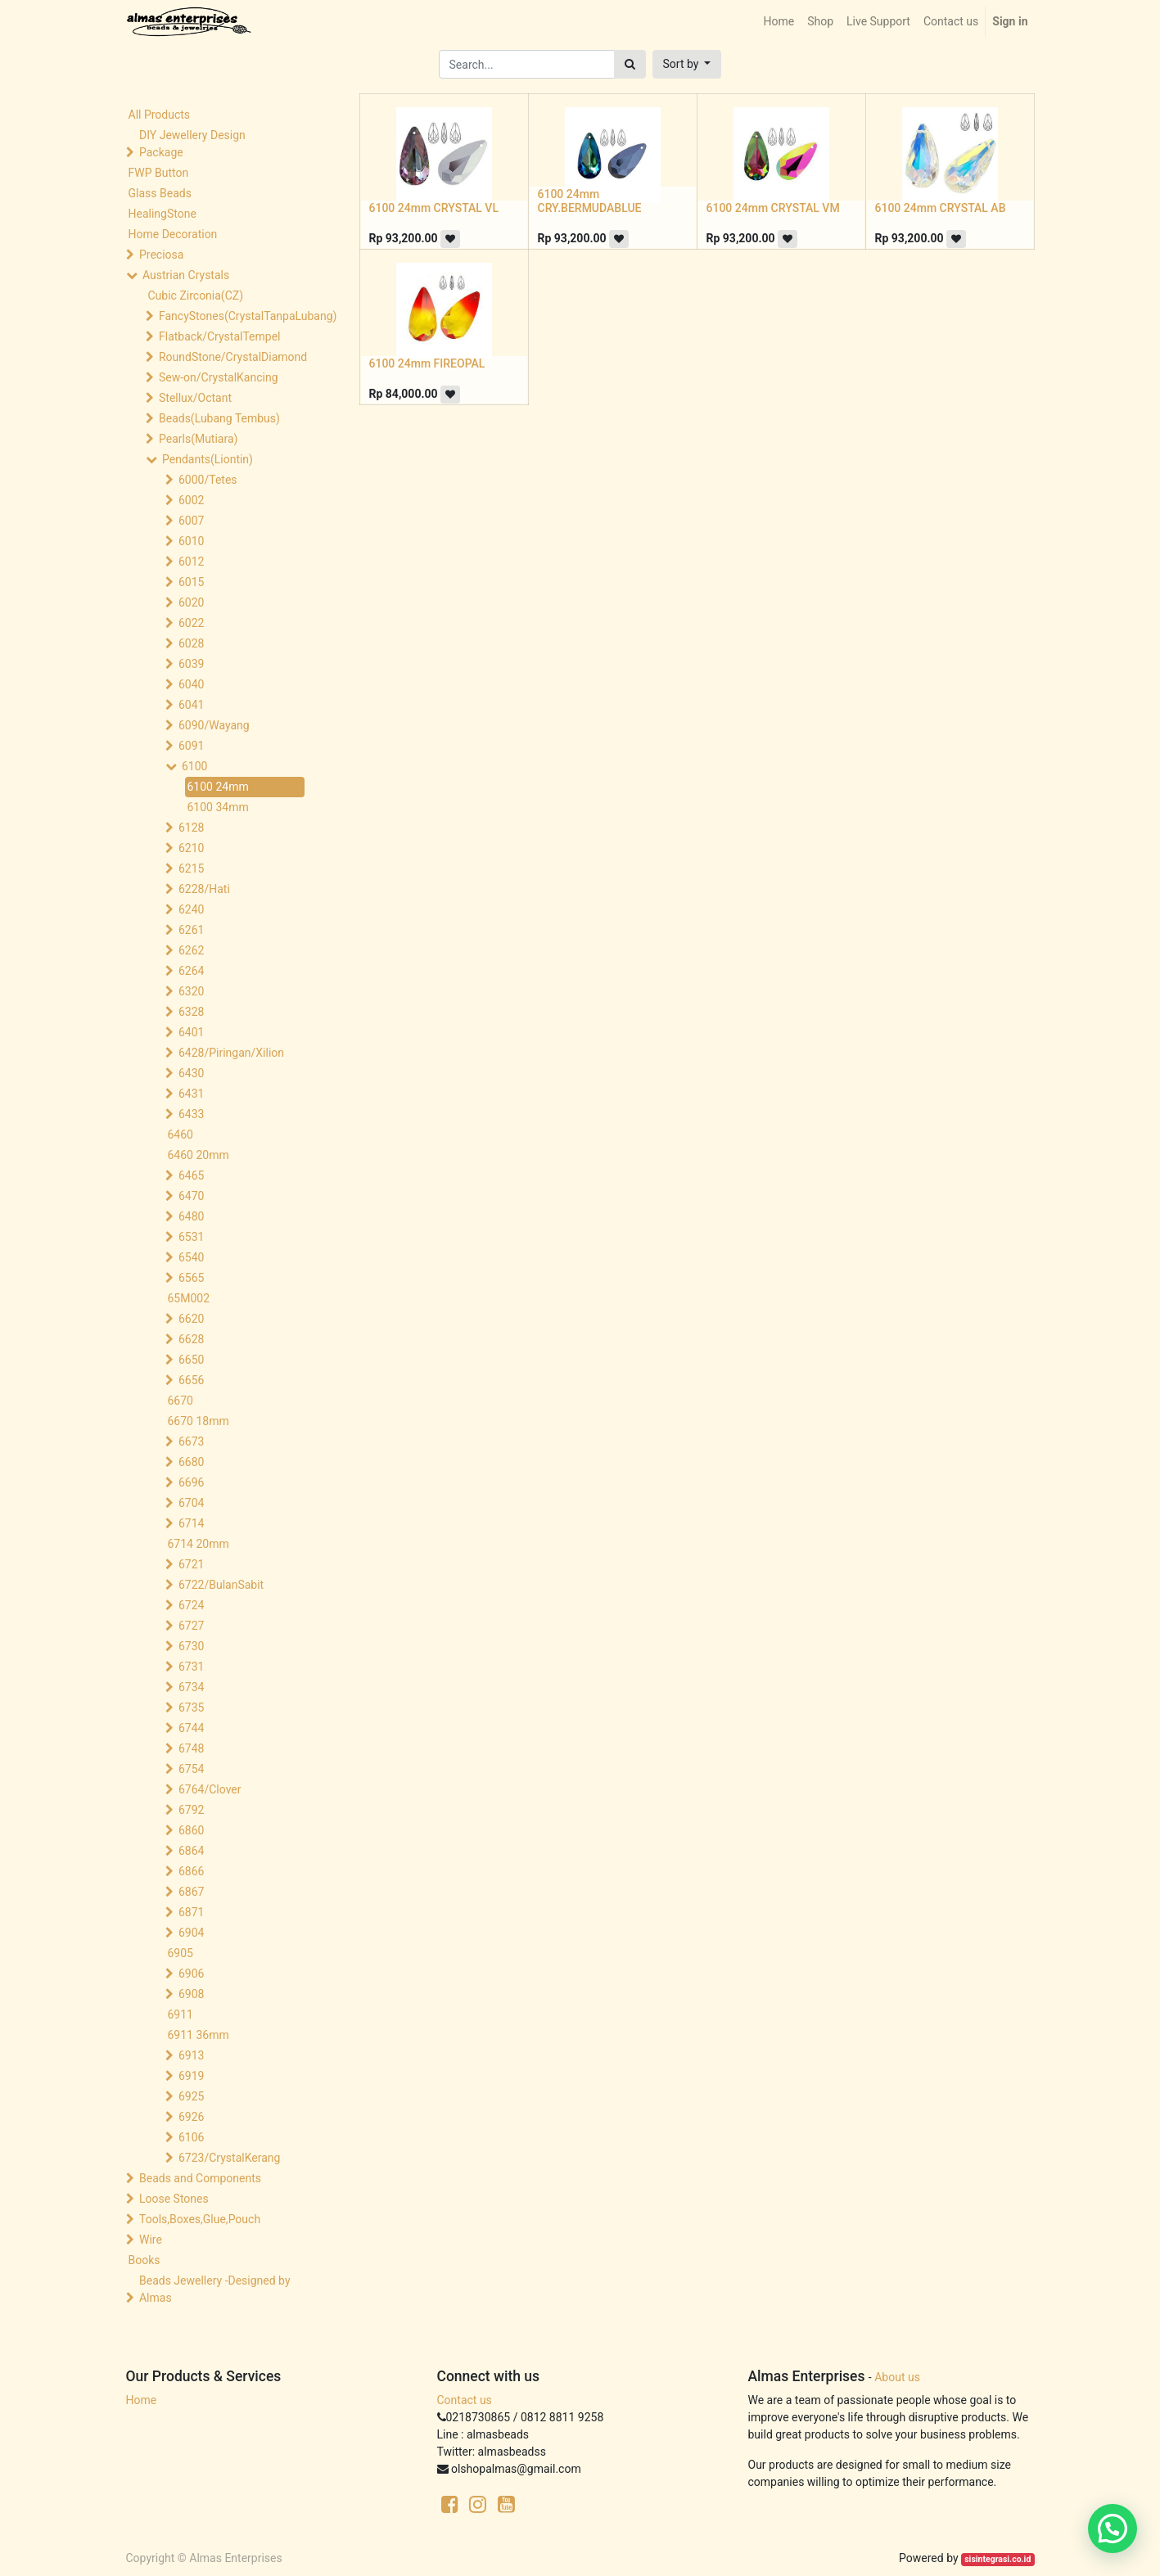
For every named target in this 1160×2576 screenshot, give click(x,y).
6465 (191, 1175)
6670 (180, 1400)
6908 (191, 1994)
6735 (191, 1707)
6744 (191, 1728)
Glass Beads (160, 193)
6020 (191, 602)
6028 (191, 643)
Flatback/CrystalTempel (220, 336)
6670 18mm (198, 1421)
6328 (191, 1011)
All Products (160, 114)
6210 (191, 848)
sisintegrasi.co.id (997, 2559)
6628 (191, 1339)
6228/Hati (204, 889)
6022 (191, 622)
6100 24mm (218, 786)
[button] (687, 64)
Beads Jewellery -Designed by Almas (215, 2289)
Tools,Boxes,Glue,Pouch (199, 2219)
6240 (191, 909)
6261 (191, 929)
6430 (191, 1073)
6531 (191, 1236)
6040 (191, 684)
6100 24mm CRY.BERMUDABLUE (590, 200)
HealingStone (162, 213)
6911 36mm (198, 2034)
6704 (191, 1502)
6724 (191, 1605)
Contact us (464, 2400)
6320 (191, 991)
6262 (191, 950)
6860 (191, 1830)
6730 (191, 1646)
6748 (191, 1748)
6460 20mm (198, 1155)
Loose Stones (174, 2198)
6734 (191, 1687)
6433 (191, 1114)
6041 (191, 704)
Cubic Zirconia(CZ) (196, 295)
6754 (191, 1768)
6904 (191, 1932)
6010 (191, 541)
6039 (191, 663)
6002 (191, 500)
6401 (191, 1032)
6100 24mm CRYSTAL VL (434, 207)
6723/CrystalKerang (229, 2157)
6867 (191, 1891)
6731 (191, 1666)
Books (144, 2260)
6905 (180, 1953)
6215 (191, 868)
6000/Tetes (207, 479)
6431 (191, 1093)
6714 (191, 1523)
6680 (191, 1461)
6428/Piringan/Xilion (231, 1052)
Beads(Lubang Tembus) (219, 418)
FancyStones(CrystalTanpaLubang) (233, 316)
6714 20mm (198, 1543)
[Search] (630, 64)
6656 (191, 1380)
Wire (150, 2239)
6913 (191, 2055)
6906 (191, 1973)
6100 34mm (218, 807)
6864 (191, 1850)
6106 (191, 2137)
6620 (191, 1318)
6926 (191, 2116)
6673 (191, 1441)
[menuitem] (778, 22)
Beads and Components (200, 2178)
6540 (191, 1257)
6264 (191, 970)
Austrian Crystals (185, 275)
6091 (191, 745)
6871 (191, 1912)
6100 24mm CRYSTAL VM (773, 207)
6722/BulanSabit (221, 1584)
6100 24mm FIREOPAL (427, 363)
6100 (194, 766)
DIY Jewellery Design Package (192, 144)
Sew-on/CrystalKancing (218, 377)
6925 (191, 2096)
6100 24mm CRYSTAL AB (940, 207)
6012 (191, 561)
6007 (191, 520)
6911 (180, 2014)
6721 (191, 1564)
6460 (180, 1134)
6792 (191, 1809)
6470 (191, 1195)
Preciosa (161, 254)
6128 (191, 827)
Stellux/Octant (195, 397)
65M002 (189, 1298)
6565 (191, 1277)
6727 (191, 1625)
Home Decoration (173, 234)
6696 (191, 1482)
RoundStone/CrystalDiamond (233, 356)
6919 (191, 2075)
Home (141, 2400)
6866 (191, 1871)
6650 (191, 1359)
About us (897, 2377)
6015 (191, 582)
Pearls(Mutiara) (198, 438)
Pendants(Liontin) (207, 459)
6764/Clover (209, 1789)
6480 (191, 1216)
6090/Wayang (214, 725)
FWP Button (159, 172)
